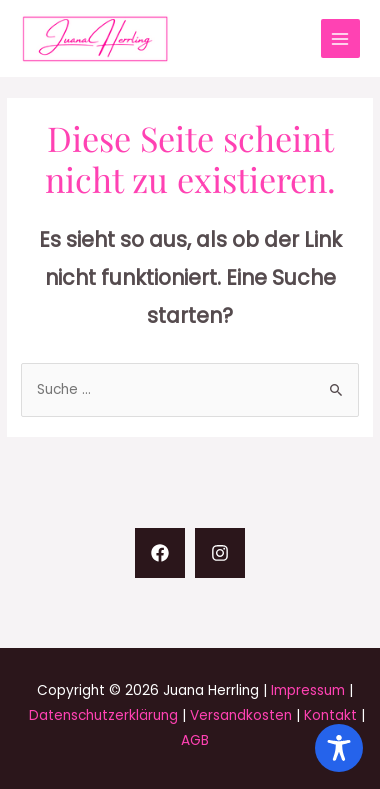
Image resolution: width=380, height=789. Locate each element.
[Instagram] (220, 553)
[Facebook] (160, 553)
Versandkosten (241, 715)
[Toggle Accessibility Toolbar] (339, 748)
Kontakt (330, 715)
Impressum (308, 690)
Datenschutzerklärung (103, 715)
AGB (195, 740)
